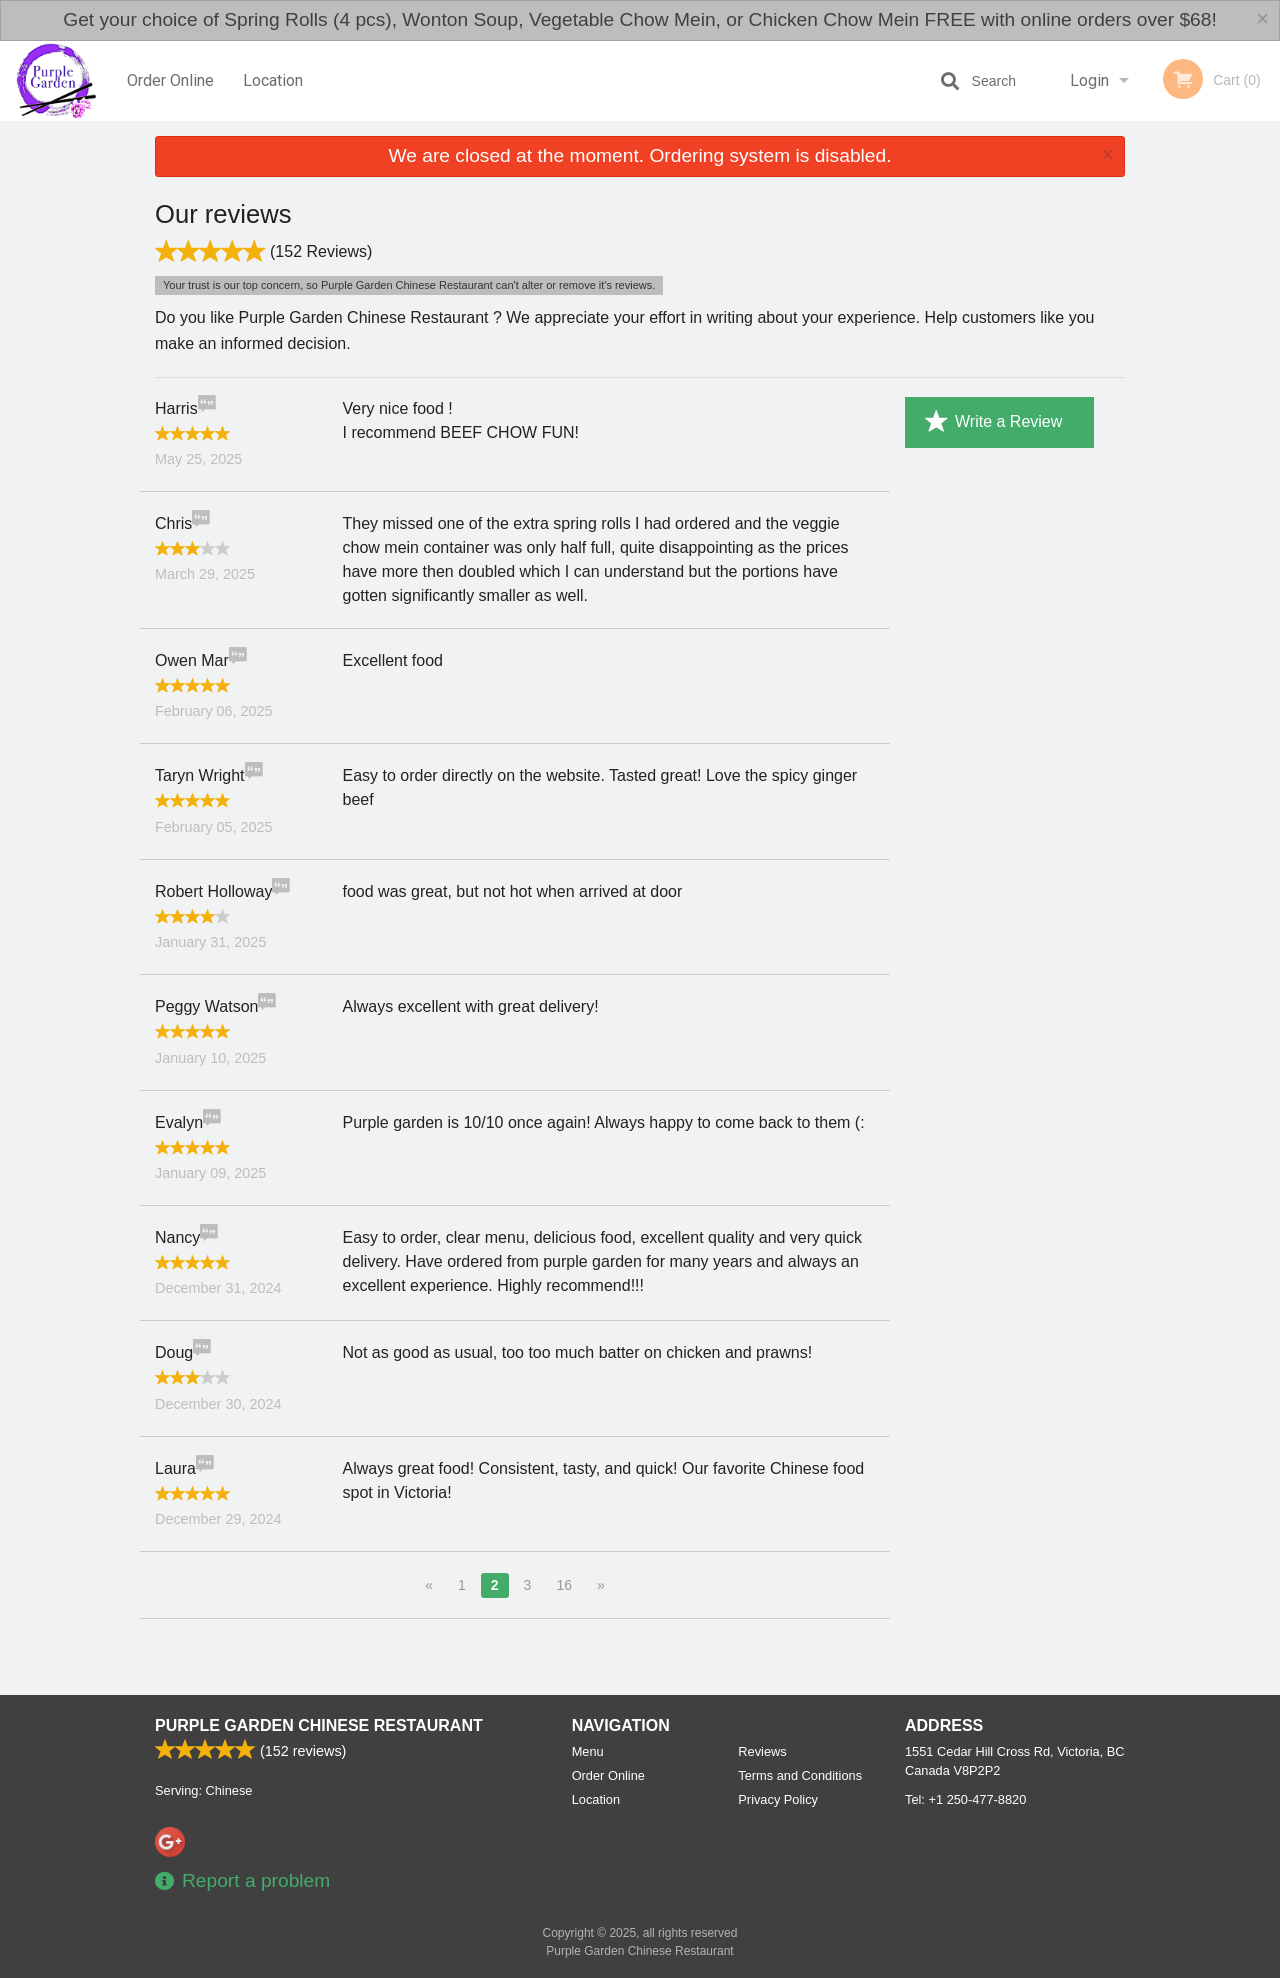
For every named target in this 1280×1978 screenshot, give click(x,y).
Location (273, 80)
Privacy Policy (778, 1799)
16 (564, 1585)
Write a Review (993, 422)
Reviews (762, 1751)
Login (1089, 80)
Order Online (170, 80)
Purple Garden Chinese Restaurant (319, 1725)
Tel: (965, 1799)
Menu (588, 1751)
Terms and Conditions (800, 1775)
